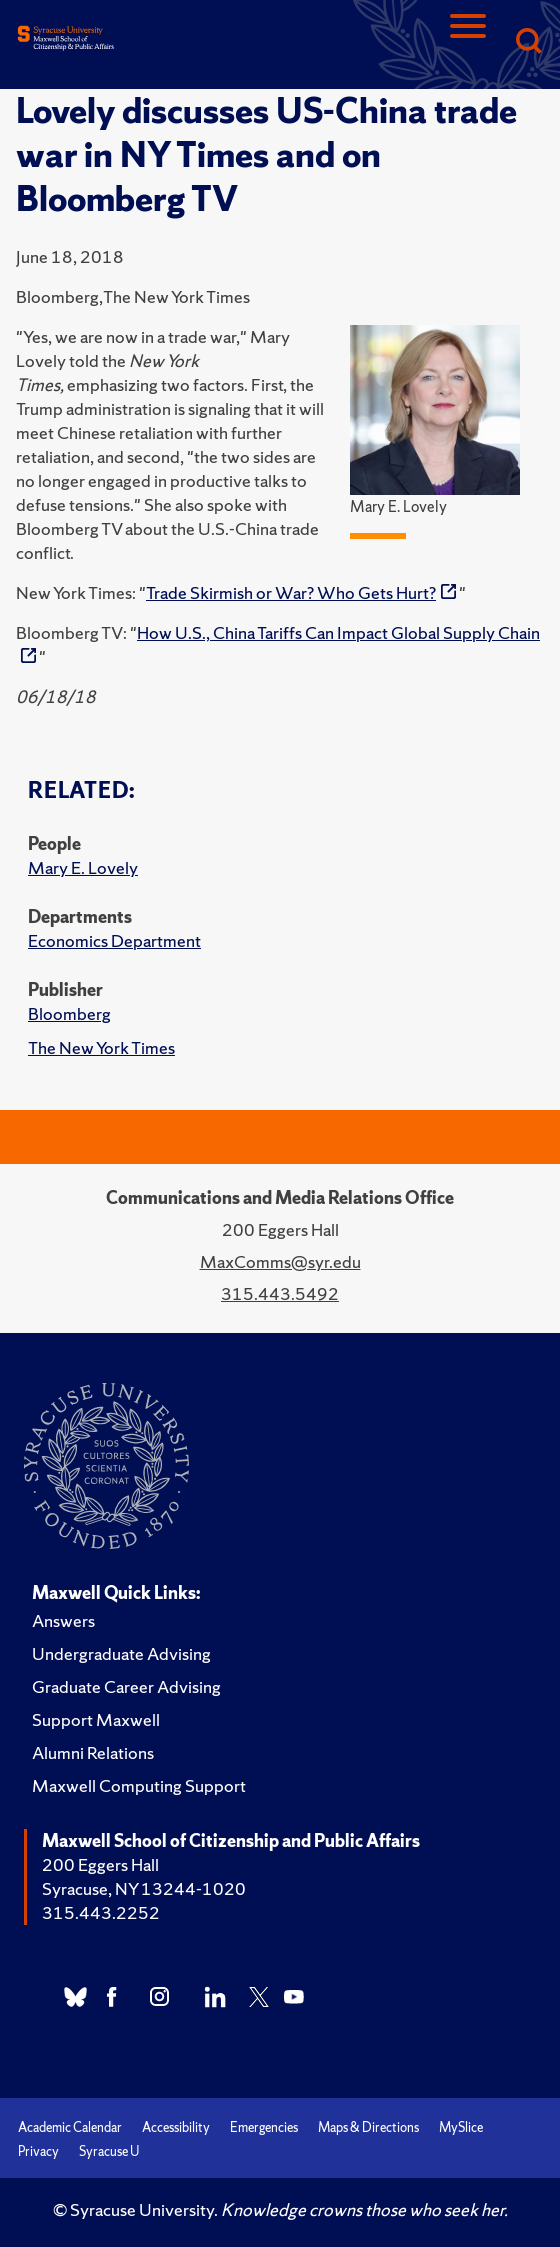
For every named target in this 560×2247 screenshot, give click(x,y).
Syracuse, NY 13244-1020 (144, 1888)
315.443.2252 (101, 1912)
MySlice (461, 2127)
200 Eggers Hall (100, 1864)
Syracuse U (109, 2151)
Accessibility (176, 2127)
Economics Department (114, 940)
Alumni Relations (93, 1752)
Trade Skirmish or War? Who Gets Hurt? (291, 592)
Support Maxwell (96, 1719)
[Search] (528, 42)
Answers (63, 1620)
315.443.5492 (280, 1293)
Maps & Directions (368, 2127)
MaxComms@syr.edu (280, 1261)
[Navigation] (468, 42)
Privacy (38, 2151)
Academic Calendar (70, 2127)
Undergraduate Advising (121, 1653)
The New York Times (101, 1047)
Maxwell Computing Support (139, 1785)
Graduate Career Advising (126, 1686)
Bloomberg (69, 1013)
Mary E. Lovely (83, 867)
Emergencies (264, 2127)
